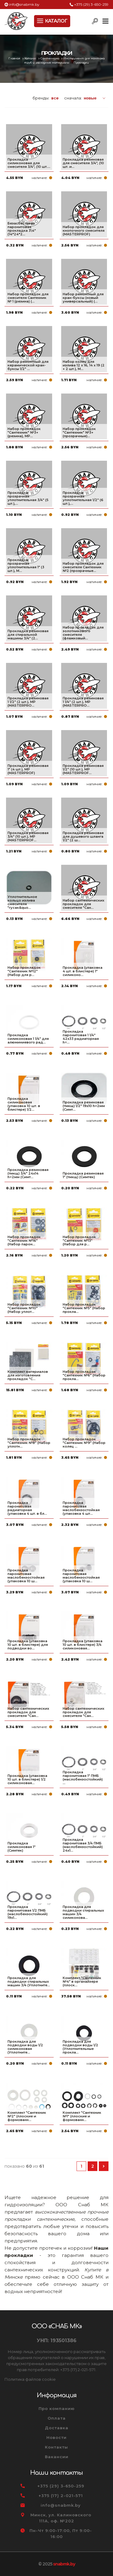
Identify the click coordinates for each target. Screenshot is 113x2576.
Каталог (30, 58)
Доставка (56, 2427)
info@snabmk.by (24, 4)
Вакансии (56, 2456)
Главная (14, 58)
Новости (56, 2437)
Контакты (56, 2447)
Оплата (57, 2418)
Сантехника (50, 58)
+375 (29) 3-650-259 (91, 4)
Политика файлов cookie (30, 2379)
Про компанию (57, 2408)
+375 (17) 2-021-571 (61, 2495)
